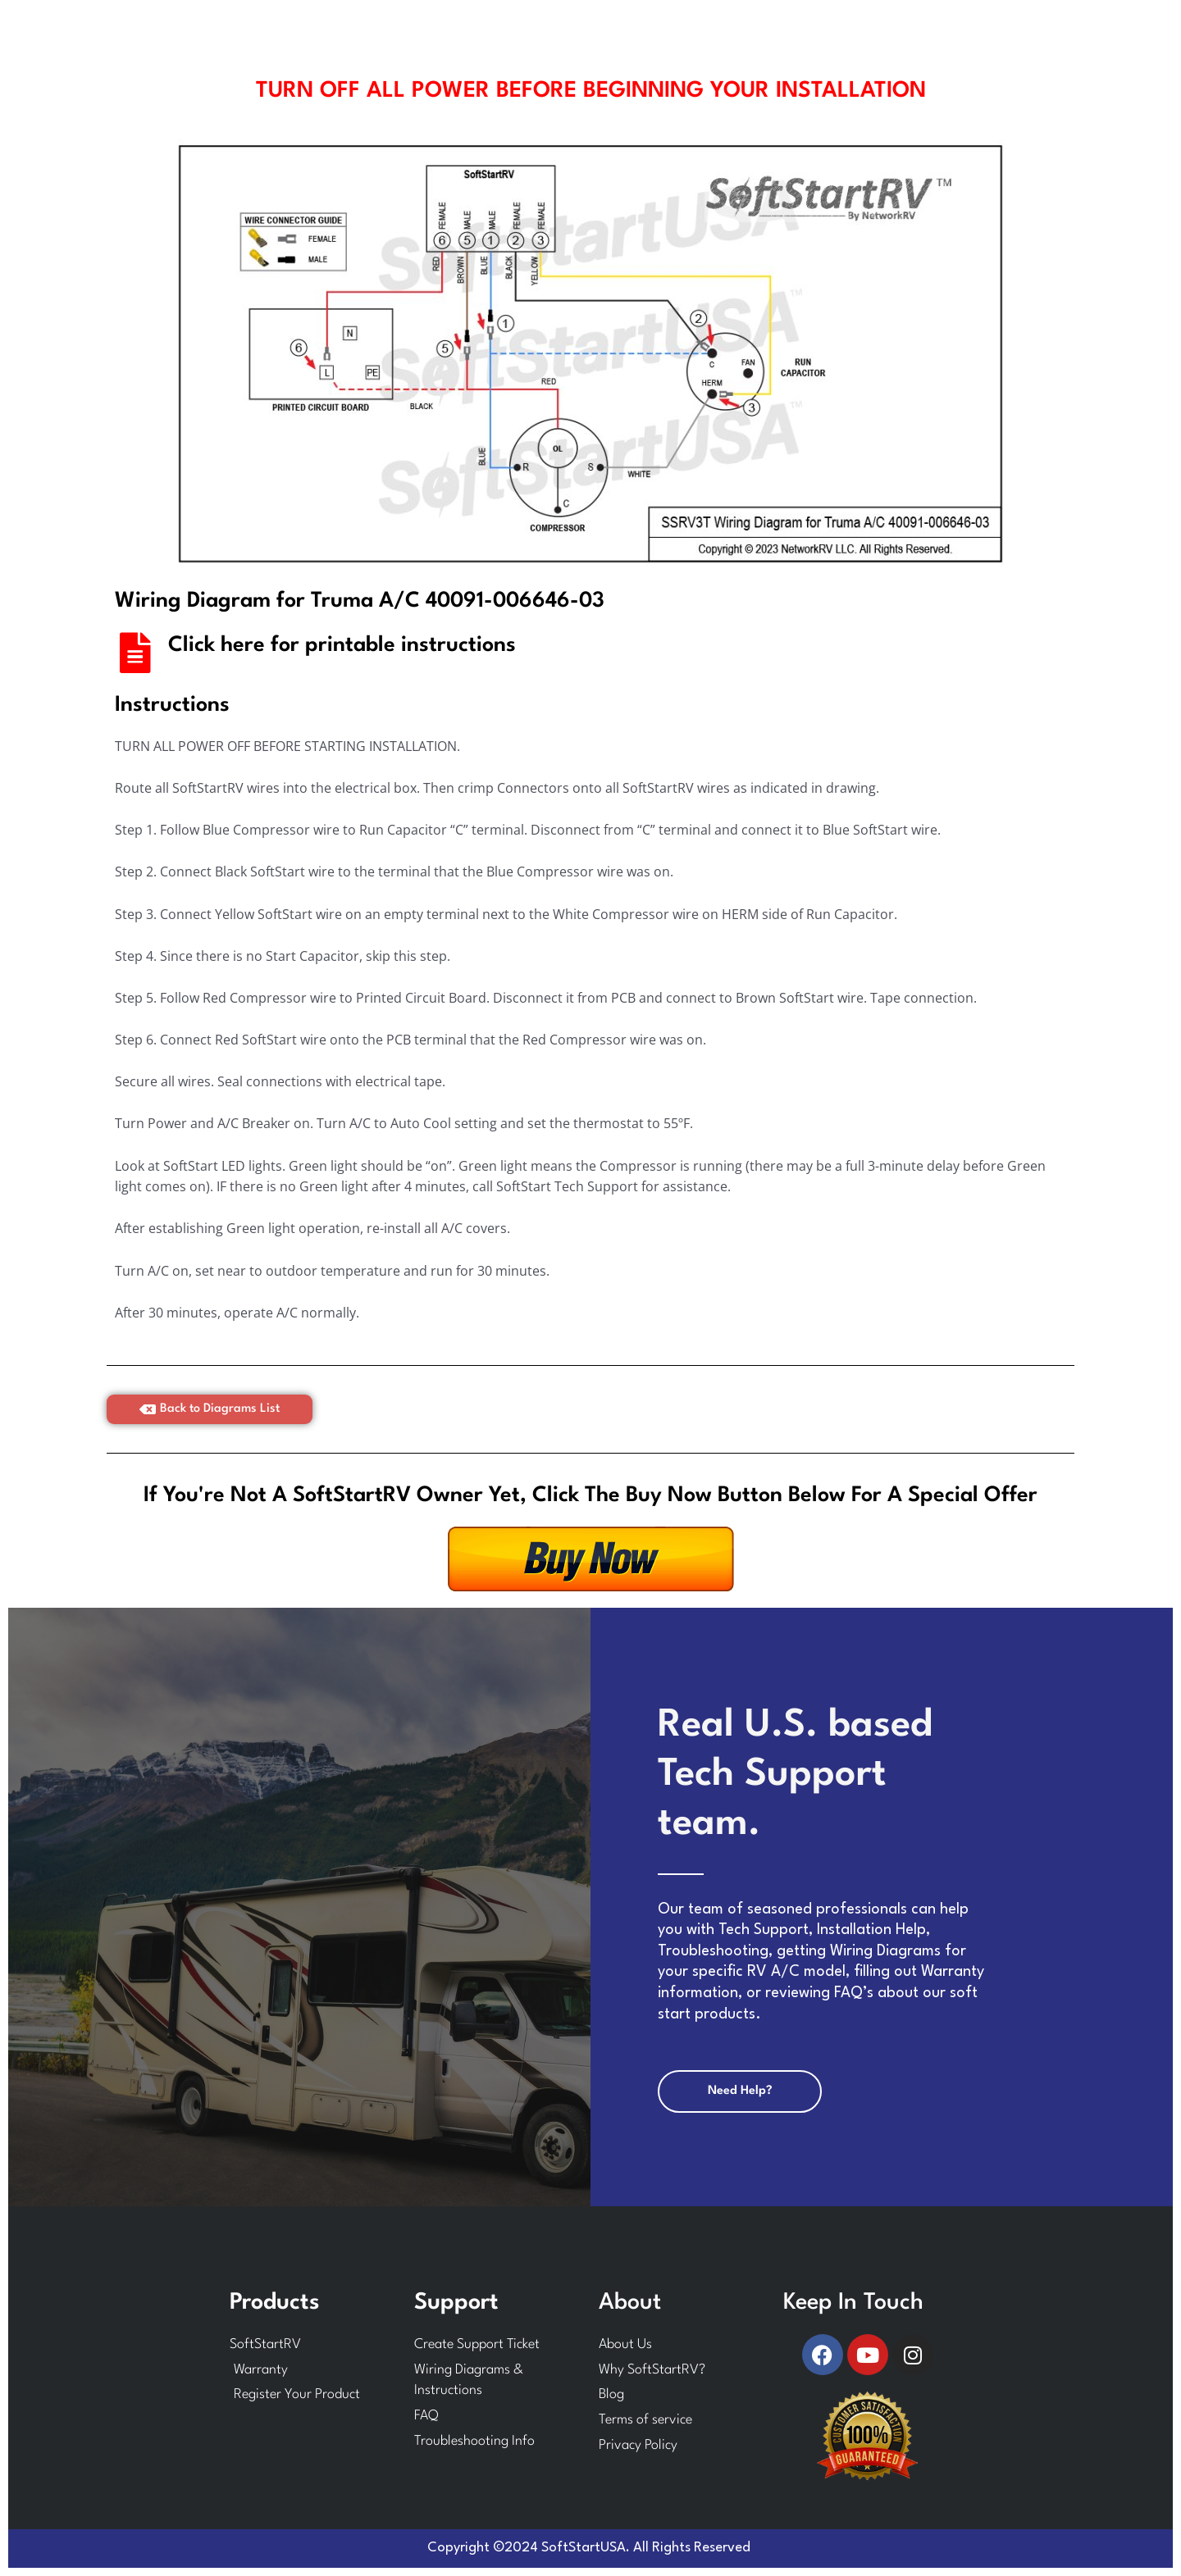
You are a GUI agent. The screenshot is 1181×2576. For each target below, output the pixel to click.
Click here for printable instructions (342, 645)
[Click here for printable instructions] (135, 652)
